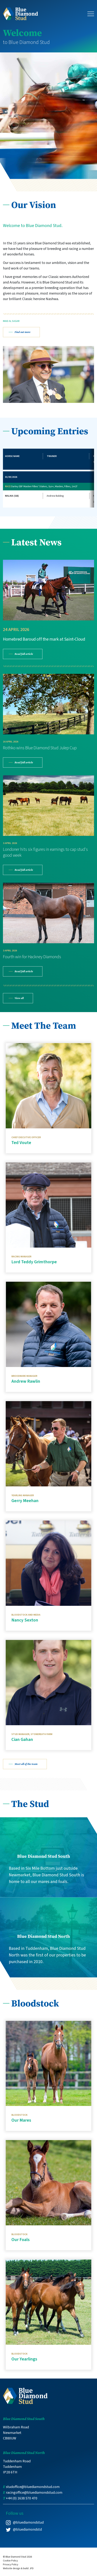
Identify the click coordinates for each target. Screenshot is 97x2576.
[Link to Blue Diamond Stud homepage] (20, 13)
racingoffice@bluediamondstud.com (34, 2492)
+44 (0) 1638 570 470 (21, 2498)
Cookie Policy (10, 2561)
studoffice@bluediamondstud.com (33, 2486)
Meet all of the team (26, 1764)
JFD (32, 2568)
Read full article (24, 654)
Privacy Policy (10, 2564)
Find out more (22, 332)
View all (19, 998)
